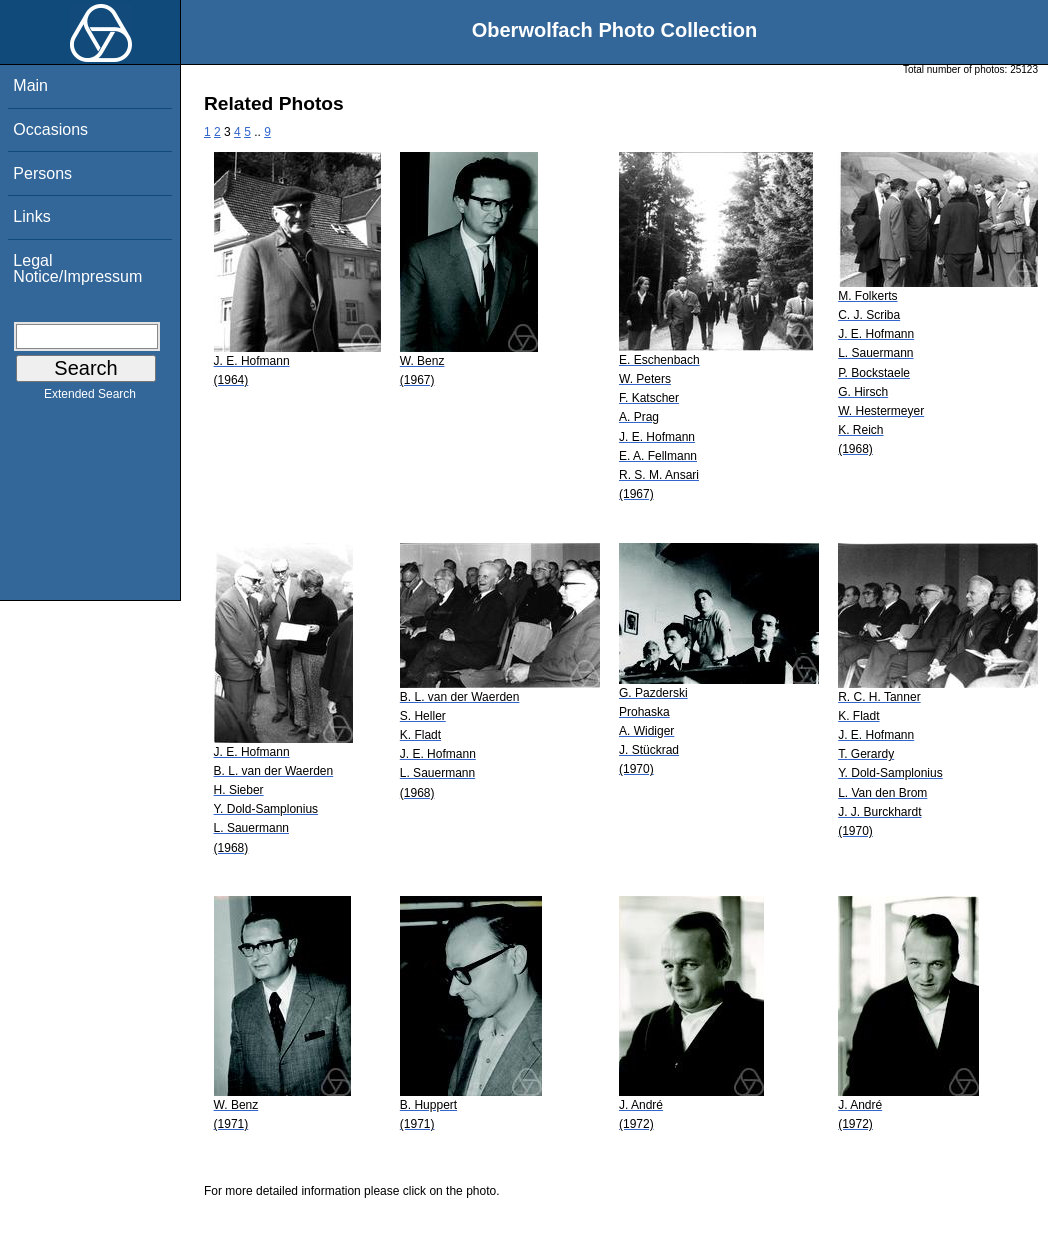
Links (31, 216)
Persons (42, 173)
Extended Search (90, 398)
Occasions (50, 129)
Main (30, 85)
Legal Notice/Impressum (77, 268)
